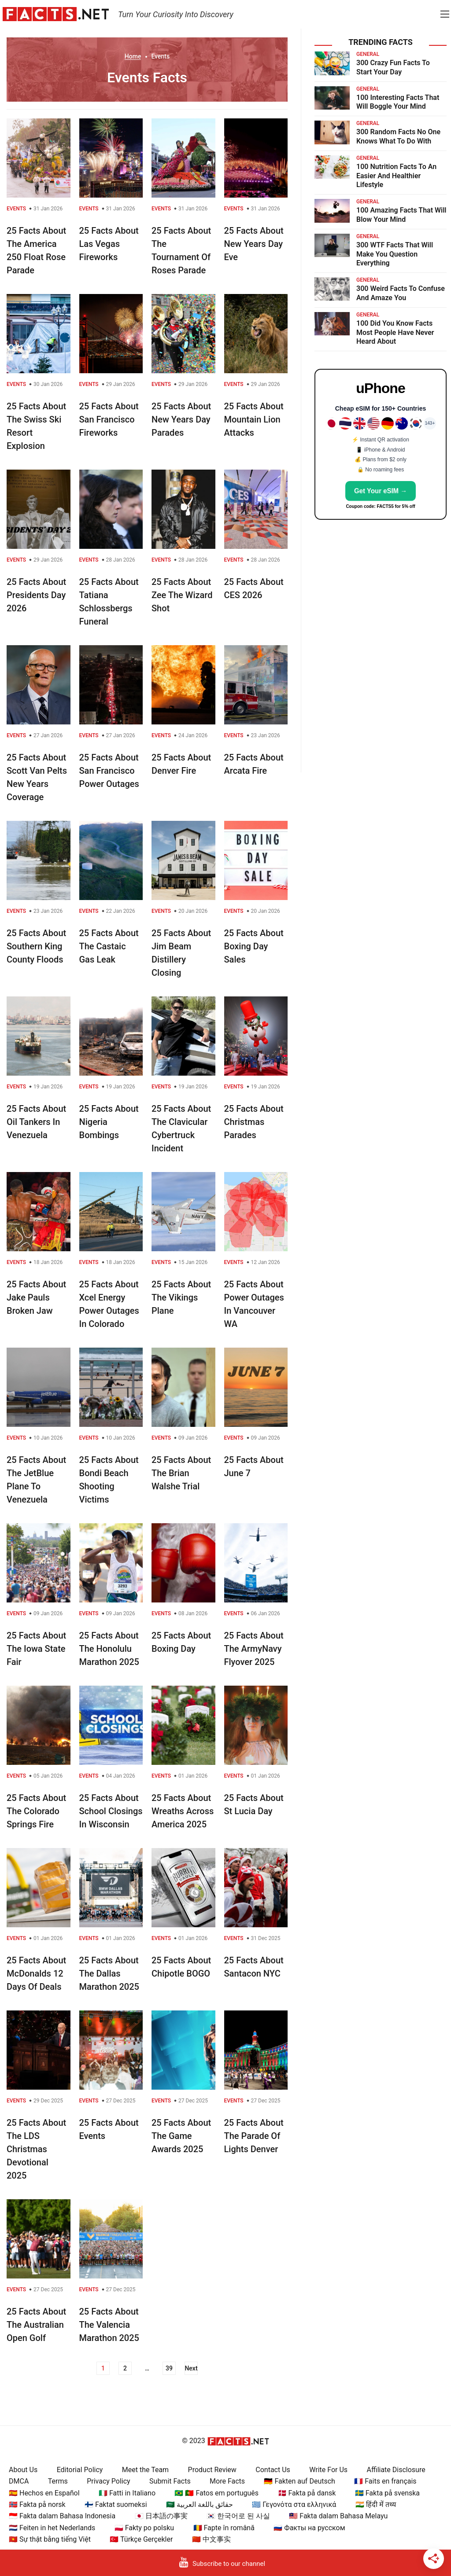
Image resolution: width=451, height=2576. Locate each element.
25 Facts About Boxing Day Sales (254, 946)
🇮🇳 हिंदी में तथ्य (375, 2504)
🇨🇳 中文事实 (211, 2539)
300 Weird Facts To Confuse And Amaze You (400, 293)
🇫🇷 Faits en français (385, 2481)
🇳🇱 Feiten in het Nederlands (52, 2528)
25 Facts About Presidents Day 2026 (36, 595)
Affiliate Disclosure (396, 2470)
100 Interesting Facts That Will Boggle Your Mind (397, 102)
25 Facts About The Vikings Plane (181, 1297)
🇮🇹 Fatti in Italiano (127, 2493)
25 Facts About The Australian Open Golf (36, 2324)
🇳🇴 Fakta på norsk (37, 2504)
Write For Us (328, 2470)
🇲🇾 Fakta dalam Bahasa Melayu (338, 2516)
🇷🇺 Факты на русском (309, 2528)
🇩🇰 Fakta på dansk (307, 2493)
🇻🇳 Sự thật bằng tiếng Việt (50, 2539)
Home (133, 56)
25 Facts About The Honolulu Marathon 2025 (109, 1648)
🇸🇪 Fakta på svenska (387, 2493)
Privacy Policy (108, 2481)
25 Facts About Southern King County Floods (36, 946)
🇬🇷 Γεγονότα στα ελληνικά (294, 2504)
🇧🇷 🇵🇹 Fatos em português (216, 2493)
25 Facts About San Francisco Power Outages (109, 770)
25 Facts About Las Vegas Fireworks (109, 243)
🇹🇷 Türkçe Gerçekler (141, 2539)
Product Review (212, 2470)
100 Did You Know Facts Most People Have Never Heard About (395, 332)
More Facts (227, 2481)
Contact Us (272, 2470)
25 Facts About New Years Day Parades (181, 419)
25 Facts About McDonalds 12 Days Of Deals (36, 1973)
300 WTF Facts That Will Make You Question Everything (394, 254)
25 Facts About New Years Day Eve (254, 243)
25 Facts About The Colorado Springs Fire (36, 1811)
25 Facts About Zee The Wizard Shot (182, 595)
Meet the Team (145, 2470)
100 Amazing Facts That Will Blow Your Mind (401, 215)
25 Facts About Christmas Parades (254, 1121)
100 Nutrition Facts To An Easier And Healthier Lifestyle (396, 175)
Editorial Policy (80, 2470)
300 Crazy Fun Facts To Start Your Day (393, 67)
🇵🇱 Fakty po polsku (144, 2528)
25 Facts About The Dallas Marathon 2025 (109, 1973)
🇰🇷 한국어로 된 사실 (238, 2516)
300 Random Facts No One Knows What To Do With (398, 136)
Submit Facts (170, 2481)
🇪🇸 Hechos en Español (44, 2493)
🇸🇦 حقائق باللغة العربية (199, 2504)
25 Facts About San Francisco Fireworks (109, 419)
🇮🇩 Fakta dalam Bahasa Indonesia (62, 2516)
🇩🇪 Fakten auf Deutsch (299, 2481)
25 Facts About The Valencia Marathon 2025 (109, 2324)
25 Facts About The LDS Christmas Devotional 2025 (36, 2149)
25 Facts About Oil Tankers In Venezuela (36, 1121)
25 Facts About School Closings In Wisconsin (111, 1811)
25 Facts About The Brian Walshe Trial (181, 1473)
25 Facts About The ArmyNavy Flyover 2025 (254, 1648)
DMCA (19, 2481)
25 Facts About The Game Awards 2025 (181, 2135)
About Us (23, 2470)
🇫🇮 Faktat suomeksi (116, 2504)
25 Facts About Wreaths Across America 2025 (183, 1811)
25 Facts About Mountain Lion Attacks (254, 419)
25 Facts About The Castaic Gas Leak (109, 946)
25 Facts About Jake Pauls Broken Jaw (36, 1297)
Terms (58, 2481)
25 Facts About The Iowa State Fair (36, 1648)
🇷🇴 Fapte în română (224, 2528)
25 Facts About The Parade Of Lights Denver (254, 2135)
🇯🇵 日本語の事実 (161, 2516)
